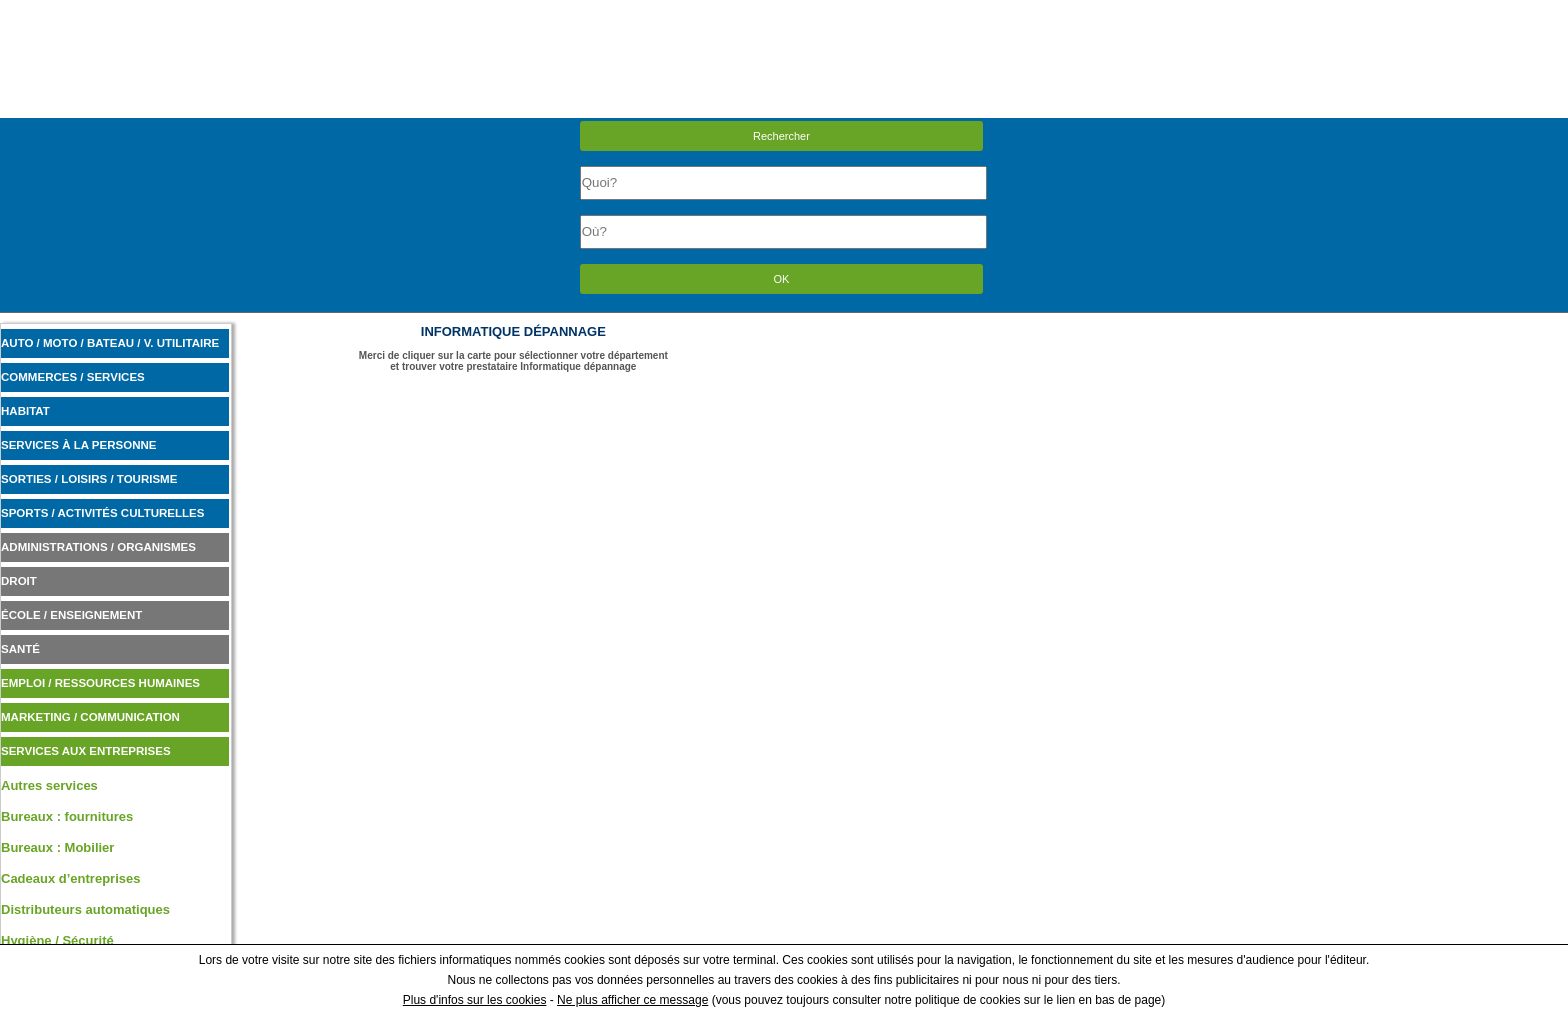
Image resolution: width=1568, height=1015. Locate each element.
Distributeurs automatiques (85, 909)
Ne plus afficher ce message (632, 1000)
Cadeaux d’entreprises (70, 878)
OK (782, 279)
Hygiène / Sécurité (57, 940)
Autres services (49, 785)
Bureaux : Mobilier (57, 847)
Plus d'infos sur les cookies (475, 1000)
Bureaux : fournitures (67, 816)
